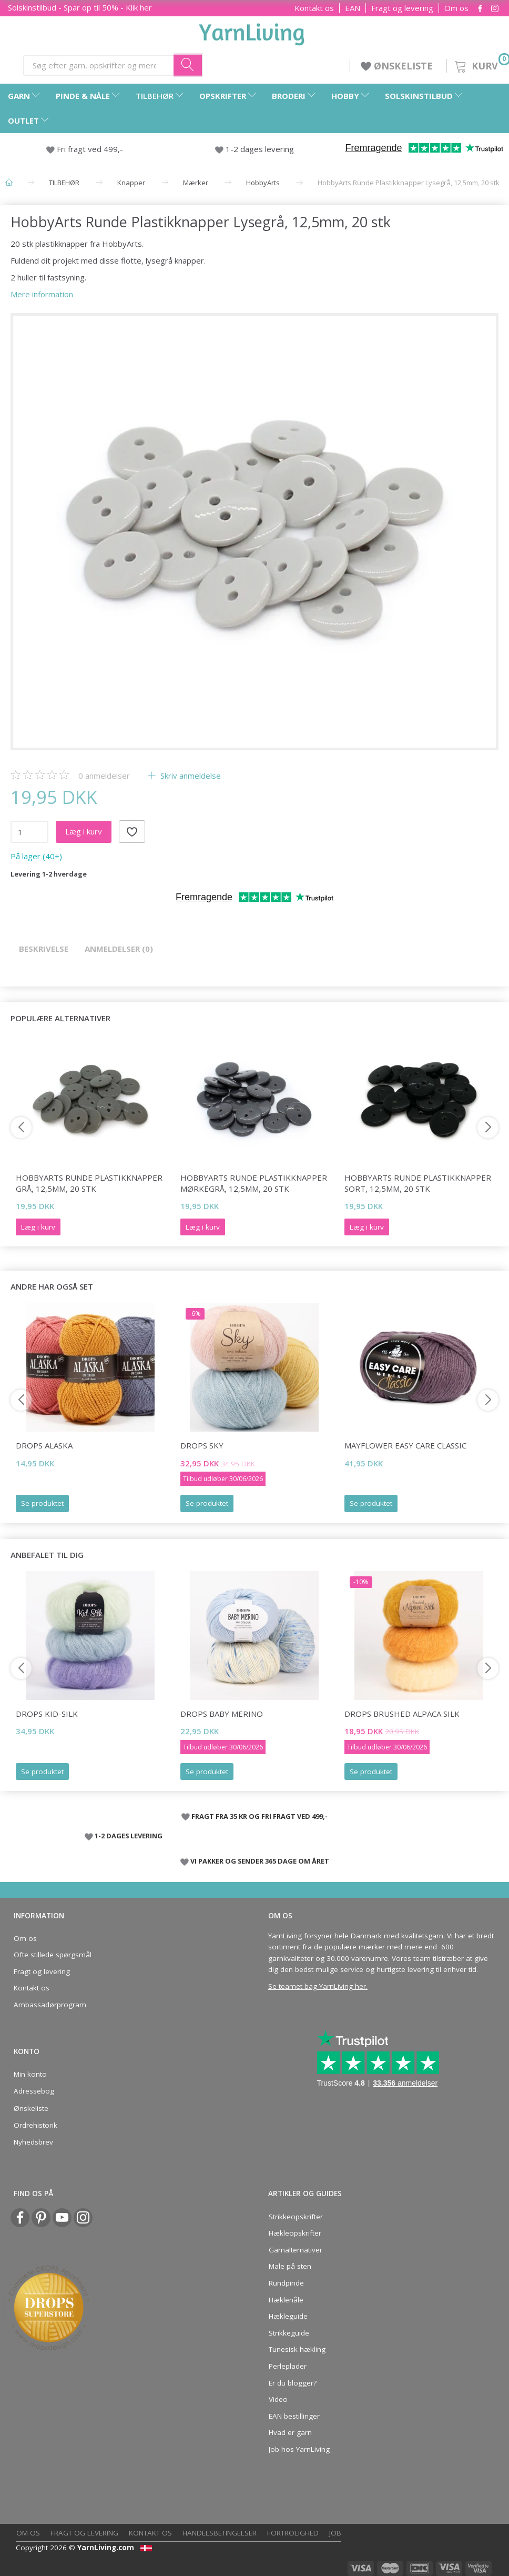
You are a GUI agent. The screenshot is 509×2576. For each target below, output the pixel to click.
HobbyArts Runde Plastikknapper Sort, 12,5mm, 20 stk (417, 1183)
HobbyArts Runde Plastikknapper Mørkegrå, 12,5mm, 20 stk (253, 1183)
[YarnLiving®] (252, 32)
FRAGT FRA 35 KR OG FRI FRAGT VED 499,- (259, 1816)
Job (335, 2533)
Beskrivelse (43, 948)
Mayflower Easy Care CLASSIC (405, 1445)
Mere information (42, 294)
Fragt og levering (402, 8)
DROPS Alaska (44, 1445)
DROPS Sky (201, 1445)
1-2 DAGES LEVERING (128, 1835)
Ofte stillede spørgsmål (52, 1954)
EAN (352, 8)
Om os (456, 8)
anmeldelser (104, 775)
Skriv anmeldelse (189, 775)
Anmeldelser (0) (119, 948)
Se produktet (42, 1503)
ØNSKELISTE (398, 65)
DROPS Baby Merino (221, 1713)
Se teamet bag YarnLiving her (317, 1986)
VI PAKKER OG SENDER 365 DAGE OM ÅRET (259, 1861)
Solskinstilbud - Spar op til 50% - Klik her (80, 7)
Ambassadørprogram (50, 2004)
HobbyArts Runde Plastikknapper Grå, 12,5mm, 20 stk (89, 1183)
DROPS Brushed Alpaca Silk (402, 1713)
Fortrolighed (293, 2533)
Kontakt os (314, 8)
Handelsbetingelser (219, 2533)
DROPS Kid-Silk (47, 1713)
